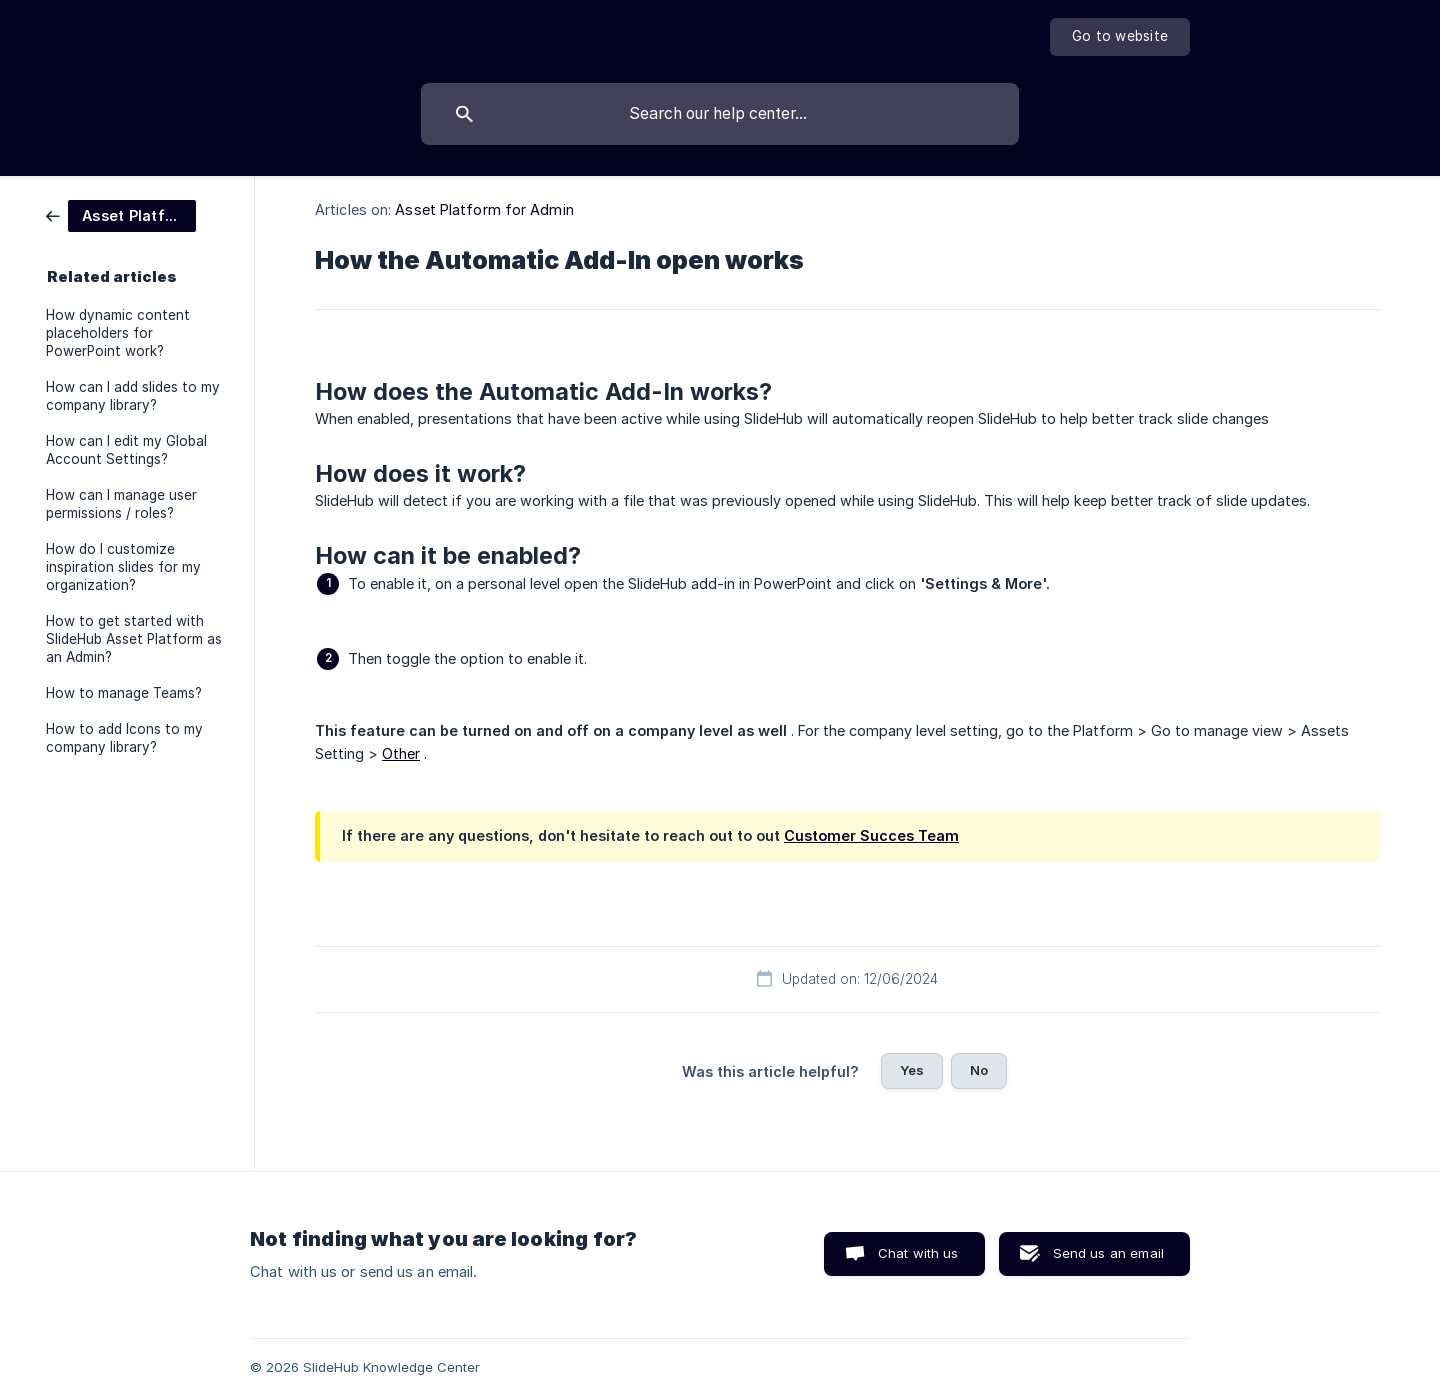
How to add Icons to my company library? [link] (124, 738)
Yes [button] (912, 1070)
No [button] (979, 1070)
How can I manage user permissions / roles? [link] (121, 504)
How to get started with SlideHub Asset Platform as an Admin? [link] (134, 639)
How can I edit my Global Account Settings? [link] (126, 450)
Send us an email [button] (1108, 1253)
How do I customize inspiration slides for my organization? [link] (123, 567)
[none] (1120, 37)
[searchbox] (720, 114)
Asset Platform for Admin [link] (484, 209)
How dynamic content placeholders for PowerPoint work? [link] (118, 333)
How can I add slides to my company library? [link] (133, 396)
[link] (121, 214)
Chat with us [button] (918, 1253)
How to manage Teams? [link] (124, 693)
